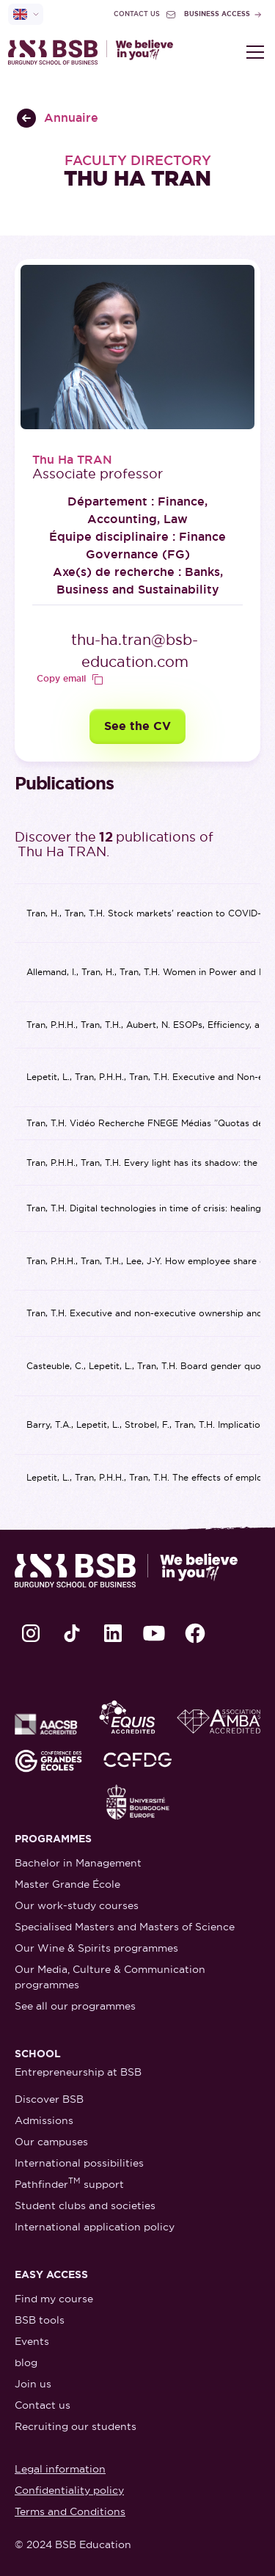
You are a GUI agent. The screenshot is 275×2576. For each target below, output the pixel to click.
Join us (33, 2383)
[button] (252, 52)
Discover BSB (49, 2099)
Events (32, 2341)
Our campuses (51, 2141)
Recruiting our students (75, 2426)
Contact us (42, 2405)
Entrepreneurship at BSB (78, 2072)
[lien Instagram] (31, 1633)
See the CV (137, 726)
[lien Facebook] (195, 1633)
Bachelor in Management (78, 1862)
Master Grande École (67, 1884)
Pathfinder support (69, 2183)
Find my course (54, 2298)
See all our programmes (75, 2006)
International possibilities (79, 2163)
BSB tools (40, 2320)
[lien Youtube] (154, 1633)
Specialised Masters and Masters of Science (125, 1926)
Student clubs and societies (85, 2205)
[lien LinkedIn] (113, 1633)
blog (26, 2362)
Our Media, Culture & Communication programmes (110, 1977)
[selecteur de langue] (25, 14)
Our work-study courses (77, 1905)
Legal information (60, 2468)
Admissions (44, 2120)
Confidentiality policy (69, 2490)
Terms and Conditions (70, 2511)
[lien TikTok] (72, 1633)
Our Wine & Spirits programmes (96, 1948)
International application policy (95, 2226)
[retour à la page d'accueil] (90, 52)
